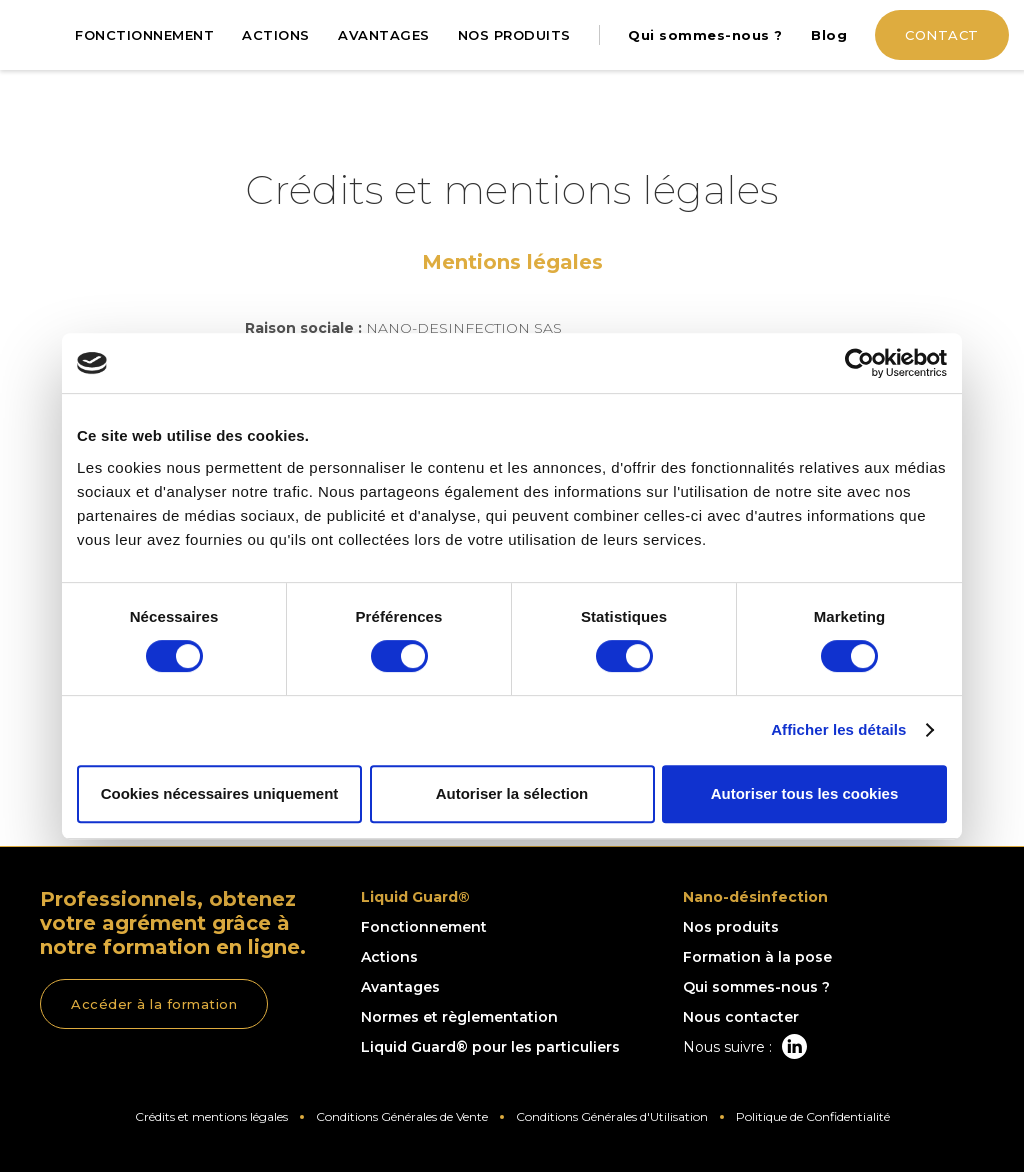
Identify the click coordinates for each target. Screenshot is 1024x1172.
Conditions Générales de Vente (402, 1116)
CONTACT (942, 35)
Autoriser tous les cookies (805, 793)
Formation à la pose (757, 957)
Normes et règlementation (459, 1017)
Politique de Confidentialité (813, 1116)
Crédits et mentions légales (211, 1116)
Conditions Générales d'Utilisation (612, 1116)
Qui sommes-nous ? (705, 35)
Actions (389, 957)
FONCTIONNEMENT (144, 35)
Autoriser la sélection (512, 793)
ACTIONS (276, 35)
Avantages (400, 987)
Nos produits (731, 927)
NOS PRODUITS (514, 35)
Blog (829, 35)
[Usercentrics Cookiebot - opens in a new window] (859, 363)
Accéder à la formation (154, 1004)
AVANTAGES (384, 35)
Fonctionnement (424, 927)
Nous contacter (741, 1017)
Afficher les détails (838, 729)
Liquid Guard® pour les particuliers (490, 1047)
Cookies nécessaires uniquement (220, 793)
